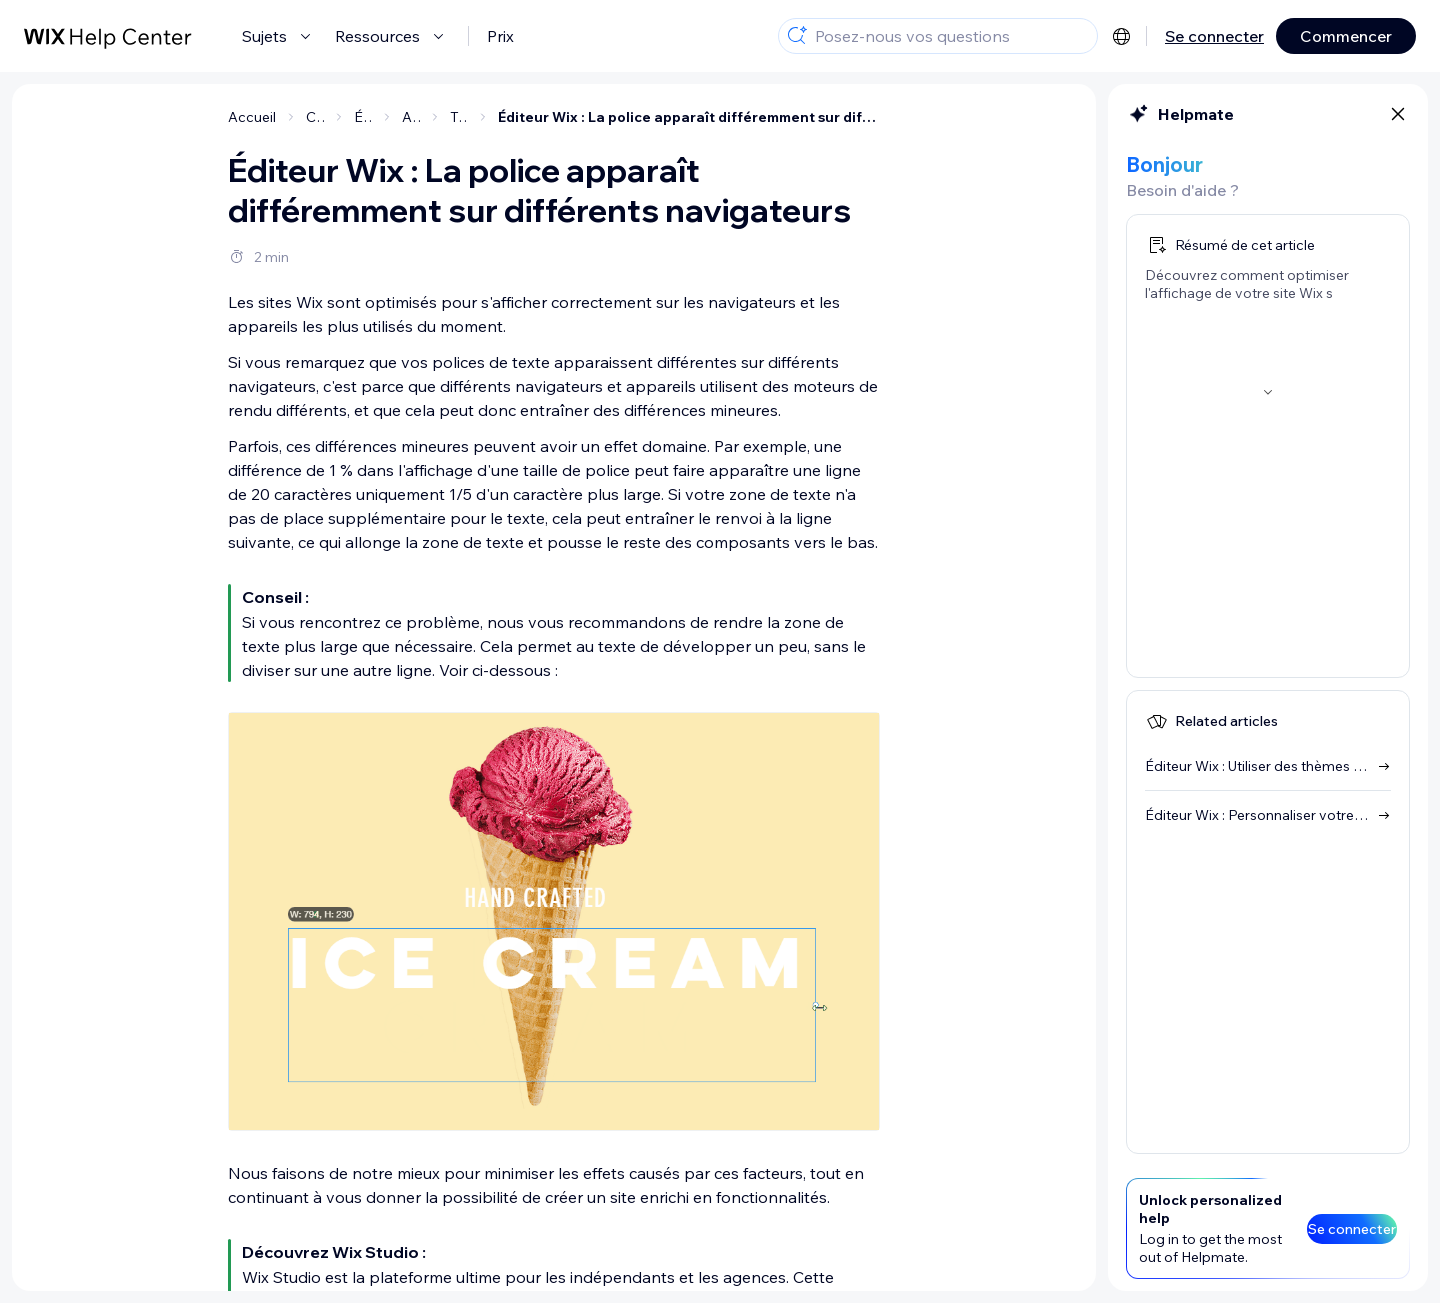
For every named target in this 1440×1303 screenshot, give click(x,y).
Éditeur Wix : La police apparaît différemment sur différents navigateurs (689, 117)
